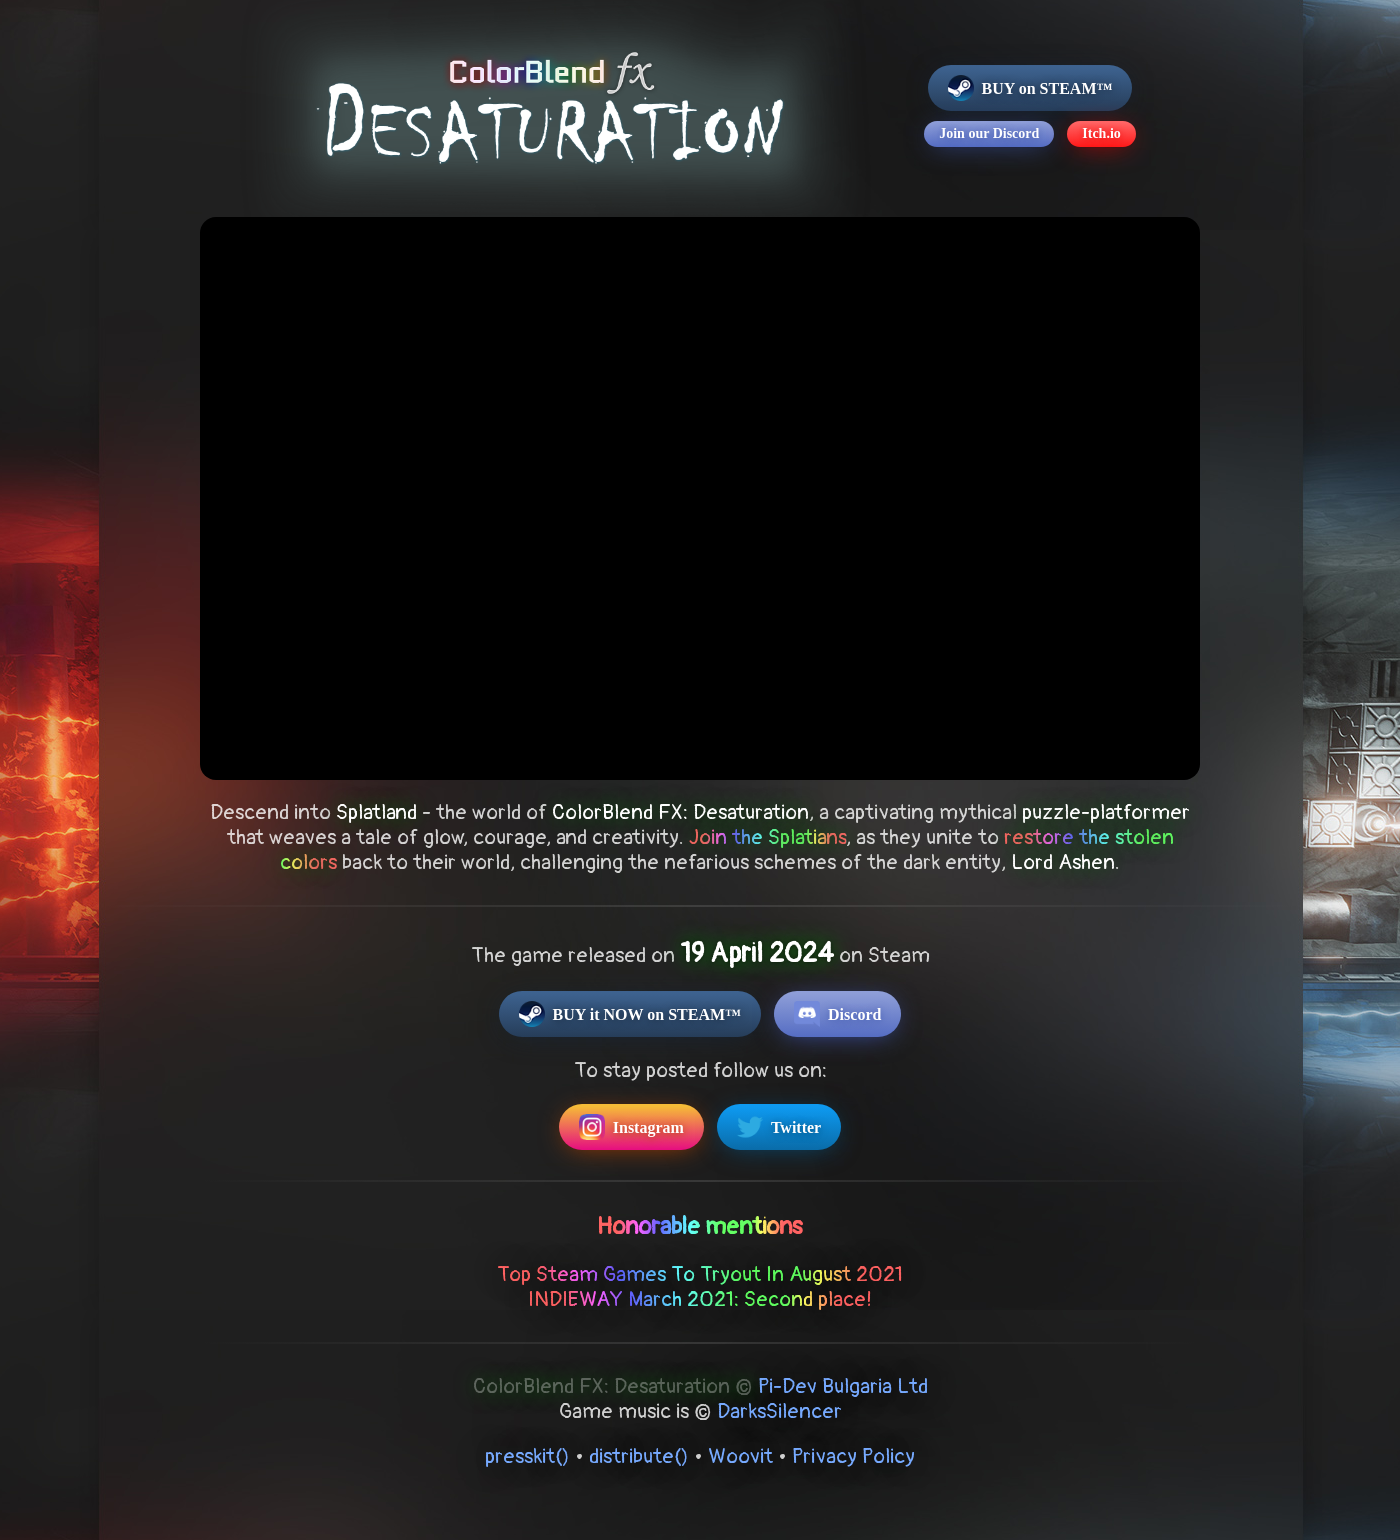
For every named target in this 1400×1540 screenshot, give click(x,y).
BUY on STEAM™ (1030, 88)
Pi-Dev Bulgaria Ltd (843, 1386)
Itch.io (1101, 133)
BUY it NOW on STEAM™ (630, 1014)
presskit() (527, 1456)
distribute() (639, 1456)
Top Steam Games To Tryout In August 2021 (700, 1274)
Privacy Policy (853, 1456)
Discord (837, 1014)
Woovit (740, 1456)
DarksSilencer (779, 1411)
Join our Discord (989, 133)
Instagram (631, 1127)
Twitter (779, 1127)
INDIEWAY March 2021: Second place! (700, 1299)
